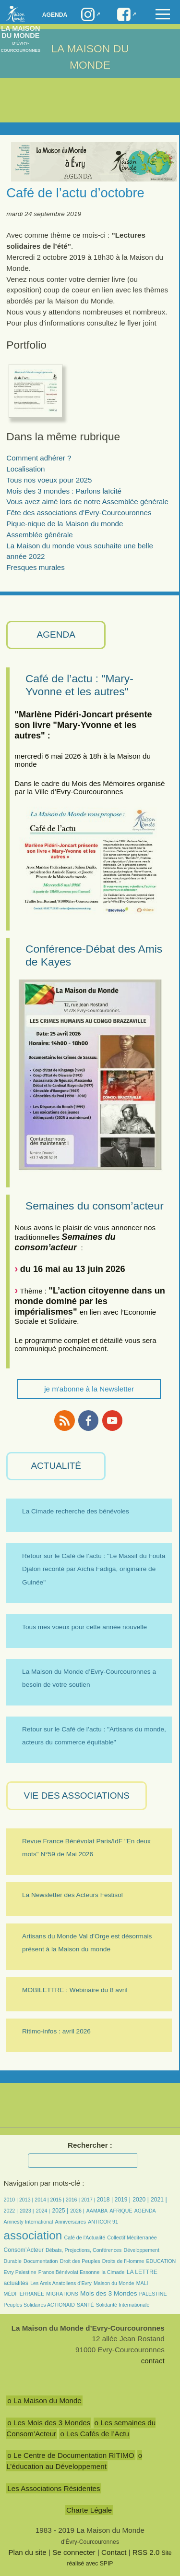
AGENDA (56, 634)
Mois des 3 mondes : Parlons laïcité (63, 491)
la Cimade (113, 2272)
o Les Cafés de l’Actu (94, 2434)
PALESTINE (153, 2294)
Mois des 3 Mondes (108, 2293)
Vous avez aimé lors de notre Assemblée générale (87, 501)
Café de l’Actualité (84, 2237)
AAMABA (97, 2210)
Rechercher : (90, 2145)
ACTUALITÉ (56, 1466)
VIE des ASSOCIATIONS (77, 1795)
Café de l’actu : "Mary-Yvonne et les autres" (79, 685)
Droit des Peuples (80, 2261)
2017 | (88, 2199)
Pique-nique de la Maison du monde (64, 524)
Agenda (55, 15)
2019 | (122, 2199)
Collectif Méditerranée (131, 2237)
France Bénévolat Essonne (69, 2272)
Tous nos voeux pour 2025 (49, 480)
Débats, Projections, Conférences (83, 2250)
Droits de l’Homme (123, 2261)
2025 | (60, 2210)
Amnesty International (28, 2222)
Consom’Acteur (24, 2250)
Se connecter (74, 2552)
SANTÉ (85, 2305)
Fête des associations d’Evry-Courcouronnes (78, 512)
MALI (142, 2283)
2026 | (77, 2210)
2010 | (11, 2199)
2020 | (140, 2199)
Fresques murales (35, 567)
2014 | (42, 2199)
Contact (113, 2552)
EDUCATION (161, 2261)
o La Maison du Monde (44, 2400)
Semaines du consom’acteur (94, 1205)
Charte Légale (89, 2510)
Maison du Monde (114, 2283)
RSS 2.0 (146, 2552)
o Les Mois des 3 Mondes (48, 2423)
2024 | (43, 2210)
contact (153, 2361)
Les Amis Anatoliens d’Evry (61, 2283)
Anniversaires (70, 2222)
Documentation (41, 2261)
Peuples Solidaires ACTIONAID (39, 2305)
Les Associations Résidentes (53, 2488)
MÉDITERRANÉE (24, 2294)
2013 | (27, 2199)
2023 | (27, 2210)
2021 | (159, 2199)
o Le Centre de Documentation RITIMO (70, 2455)
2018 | (105, 2199)
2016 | (73, 2199)
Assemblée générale (39, 535)
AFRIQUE (120, 2210)
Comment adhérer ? (38, 458)
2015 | (58, 2199)
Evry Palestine (20, 2272)
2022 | (11, 2210)
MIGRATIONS (62, 2294)
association (33, 2235)
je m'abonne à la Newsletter (89, 1389)
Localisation (25, 469)
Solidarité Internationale (123, 2305)
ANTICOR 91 (103, 2222)
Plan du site (27, 2552)
